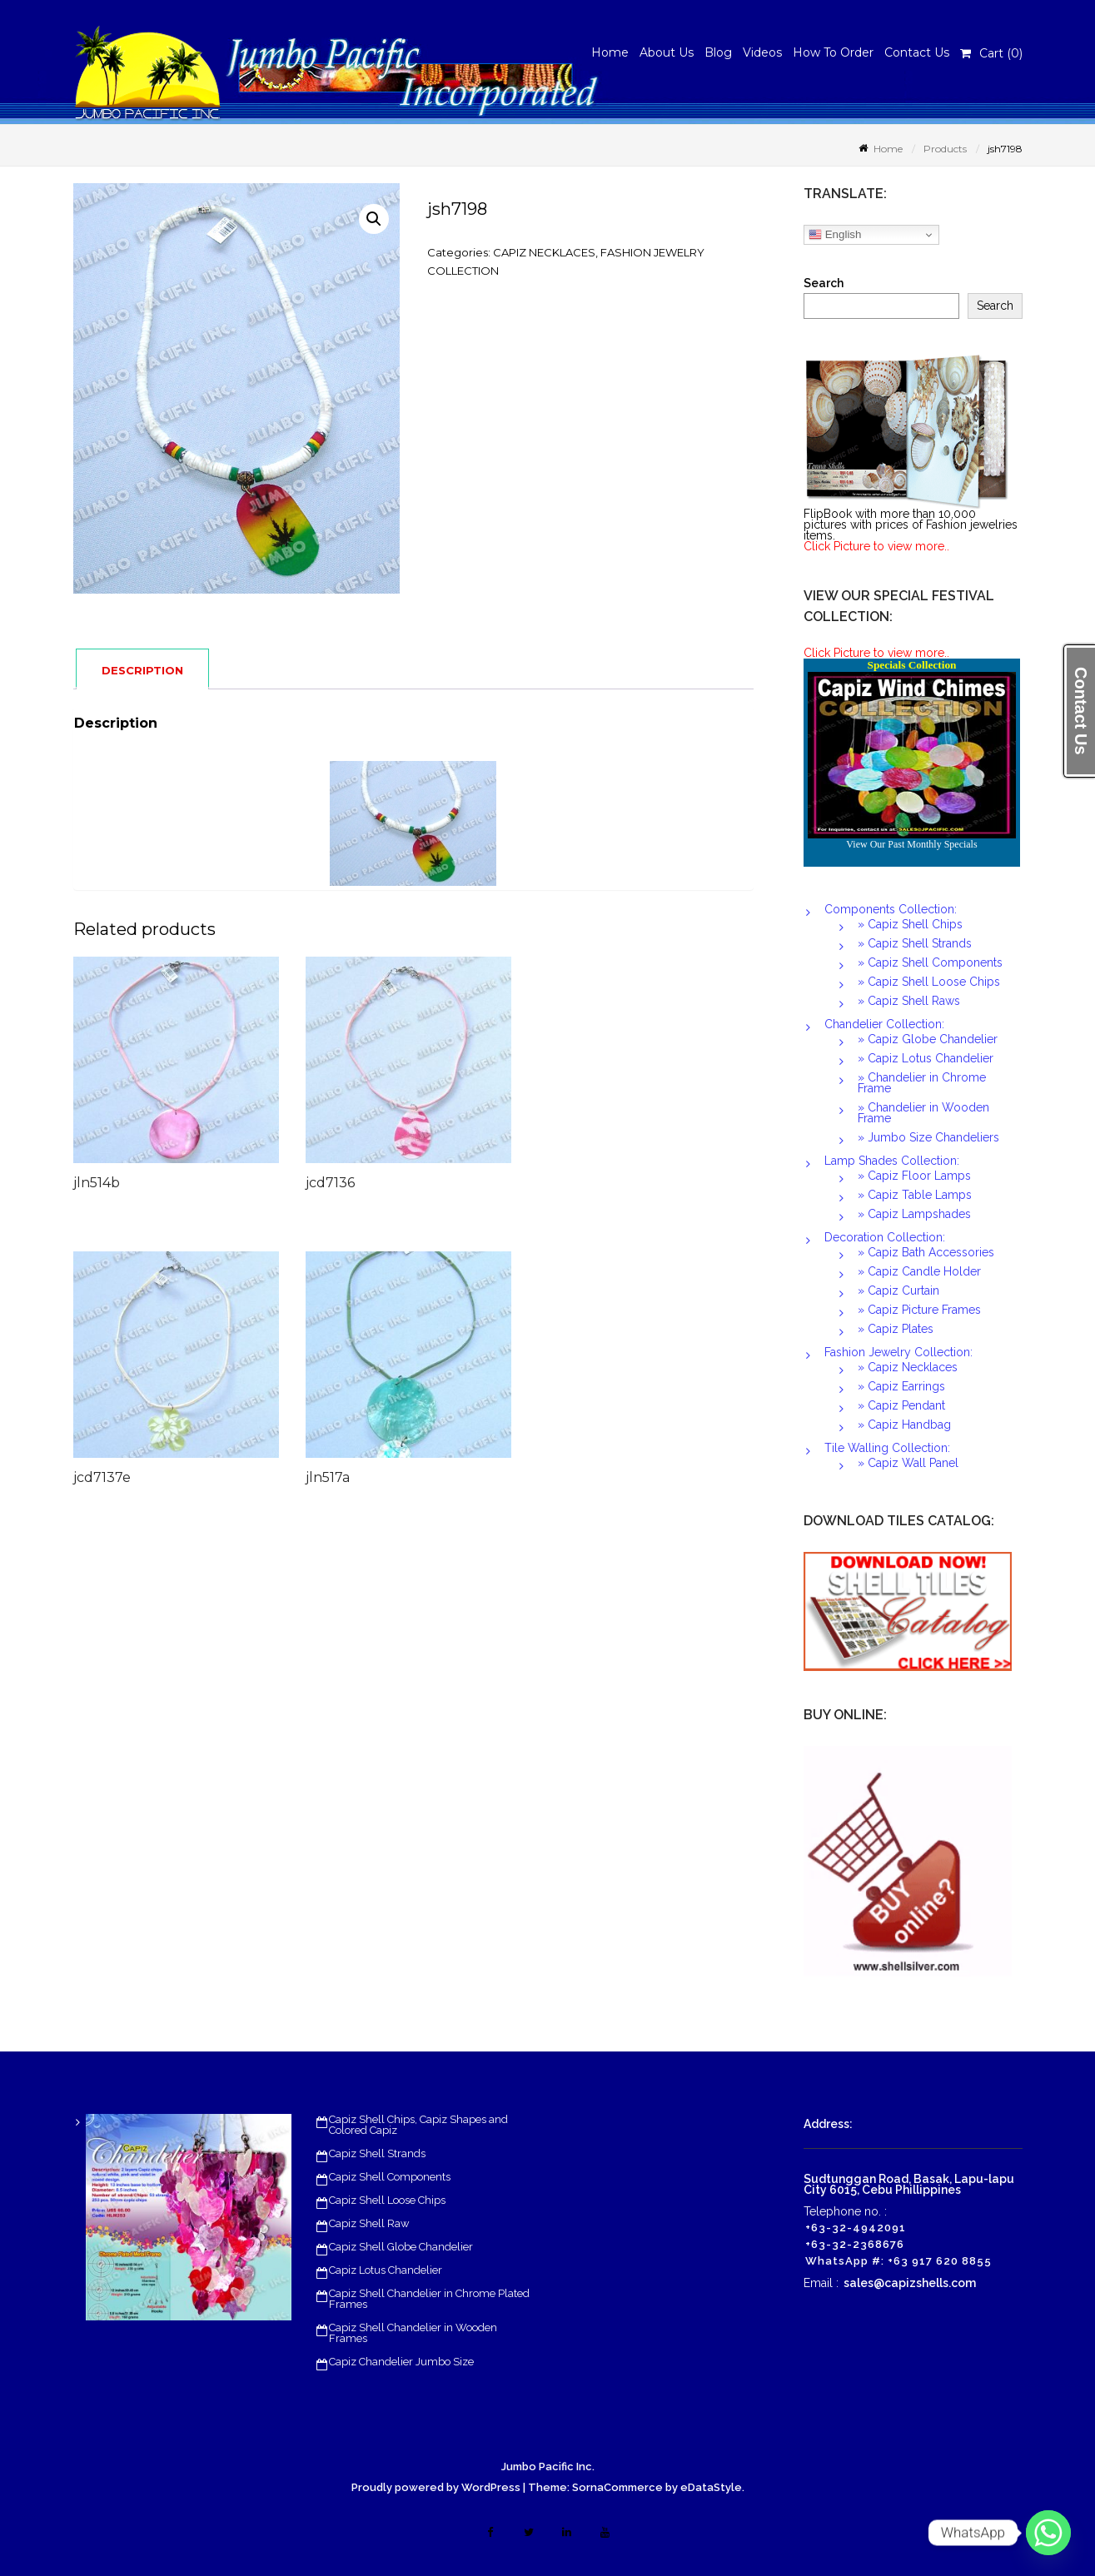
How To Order (833, 52)
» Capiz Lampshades (914, 1214)
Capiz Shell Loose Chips (387, 2200)
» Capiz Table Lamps (915, 1194)
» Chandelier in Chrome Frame (922, 1083)
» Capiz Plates (895, 1328)
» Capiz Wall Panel (908, 1463)
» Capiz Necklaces (908, 1367)
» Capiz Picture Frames (919, 1309)
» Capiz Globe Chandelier (928, 1039)
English (835, 234)
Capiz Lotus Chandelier (385, 2270)
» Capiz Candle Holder (919, 1271)
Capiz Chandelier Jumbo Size (401, 2361)
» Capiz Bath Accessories (926, 1252)
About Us (667, 52)
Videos (762, 52)
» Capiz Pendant (901, 1405)
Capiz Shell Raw (369, 2223)
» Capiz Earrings (901, 1386)
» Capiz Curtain (898, 1290)
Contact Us (916, 52)
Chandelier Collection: (884, 1024)
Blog (718, 52)
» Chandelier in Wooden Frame (923, 1113)
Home (610, 52)
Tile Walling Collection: (887, 1448)
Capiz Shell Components (389, 2177)
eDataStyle (711, 2487)
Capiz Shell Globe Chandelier (401, 2246)
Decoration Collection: (884, 1237)
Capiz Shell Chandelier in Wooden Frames (413, 2333)
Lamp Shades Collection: (891, 1160)
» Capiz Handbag (904, 1424)
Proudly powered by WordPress (435, 2487)
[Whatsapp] (1048, 2532)
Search (824, 283)
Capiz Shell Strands (377, 2153)
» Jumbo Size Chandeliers (928, 1137)
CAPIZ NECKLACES (544, 252)
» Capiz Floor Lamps (914, 1175)
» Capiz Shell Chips (910, 924)
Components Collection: (890, 909)
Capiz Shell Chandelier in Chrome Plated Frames (429, 2298)
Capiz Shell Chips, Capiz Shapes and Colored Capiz (418, 2124)
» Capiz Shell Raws (909, 1000)
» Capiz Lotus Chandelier (925, 1058)
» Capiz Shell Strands (915, 943)
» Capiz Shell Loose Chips (929, 981)
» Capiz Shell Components (930, 962)
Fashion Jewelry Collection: (898, 1352)
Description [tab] (142, 670)
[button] (374, 219)
